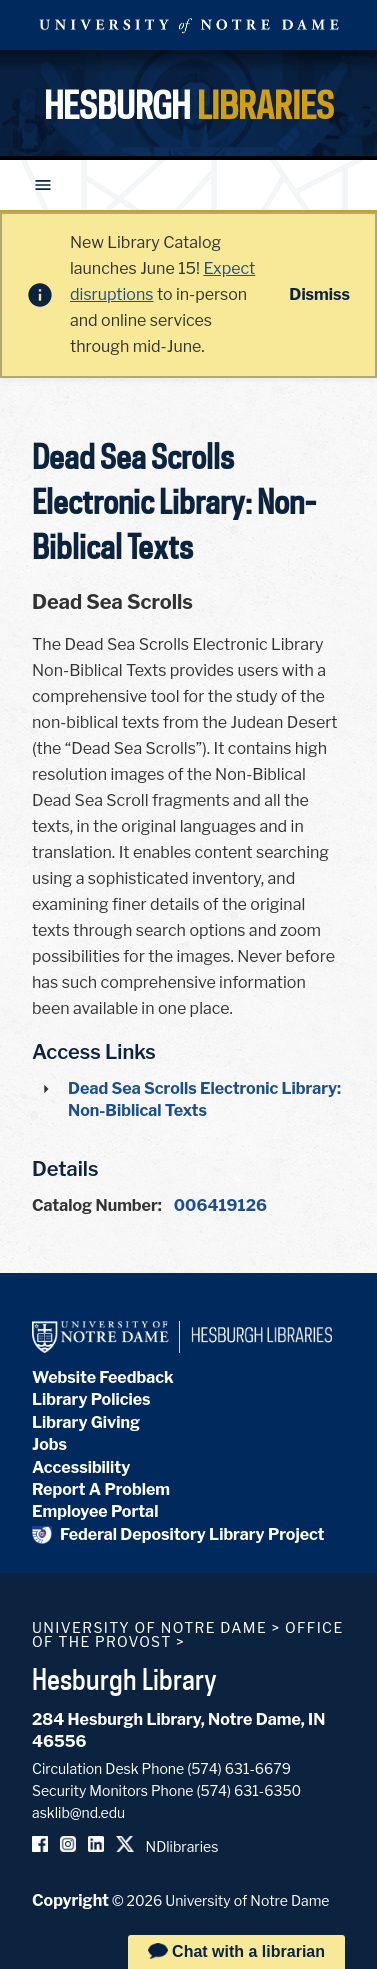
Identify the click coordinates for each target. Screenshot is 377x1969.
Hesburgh (189, 105)
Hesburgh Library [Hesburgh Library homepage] (124, 1679)
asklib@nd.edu (78, 1812)
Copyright (70, 1900)
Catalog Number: (97, 1205)
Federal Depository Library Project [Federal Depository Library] (178, 1534)
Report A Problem (101, 1489)
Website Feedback (103, 1377)
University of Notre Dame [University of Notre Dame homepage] (149, 1627)
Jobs (49, 1444)
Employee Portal (95, 1511)
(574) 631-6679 (239, 1768)
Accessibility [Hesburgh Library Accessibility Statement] (81, 1467)
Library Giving (86, 1422)
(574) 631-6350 (248, 1790)
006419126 (220, 1205)
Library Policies (91, 1399)
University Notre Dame (189, 25)
